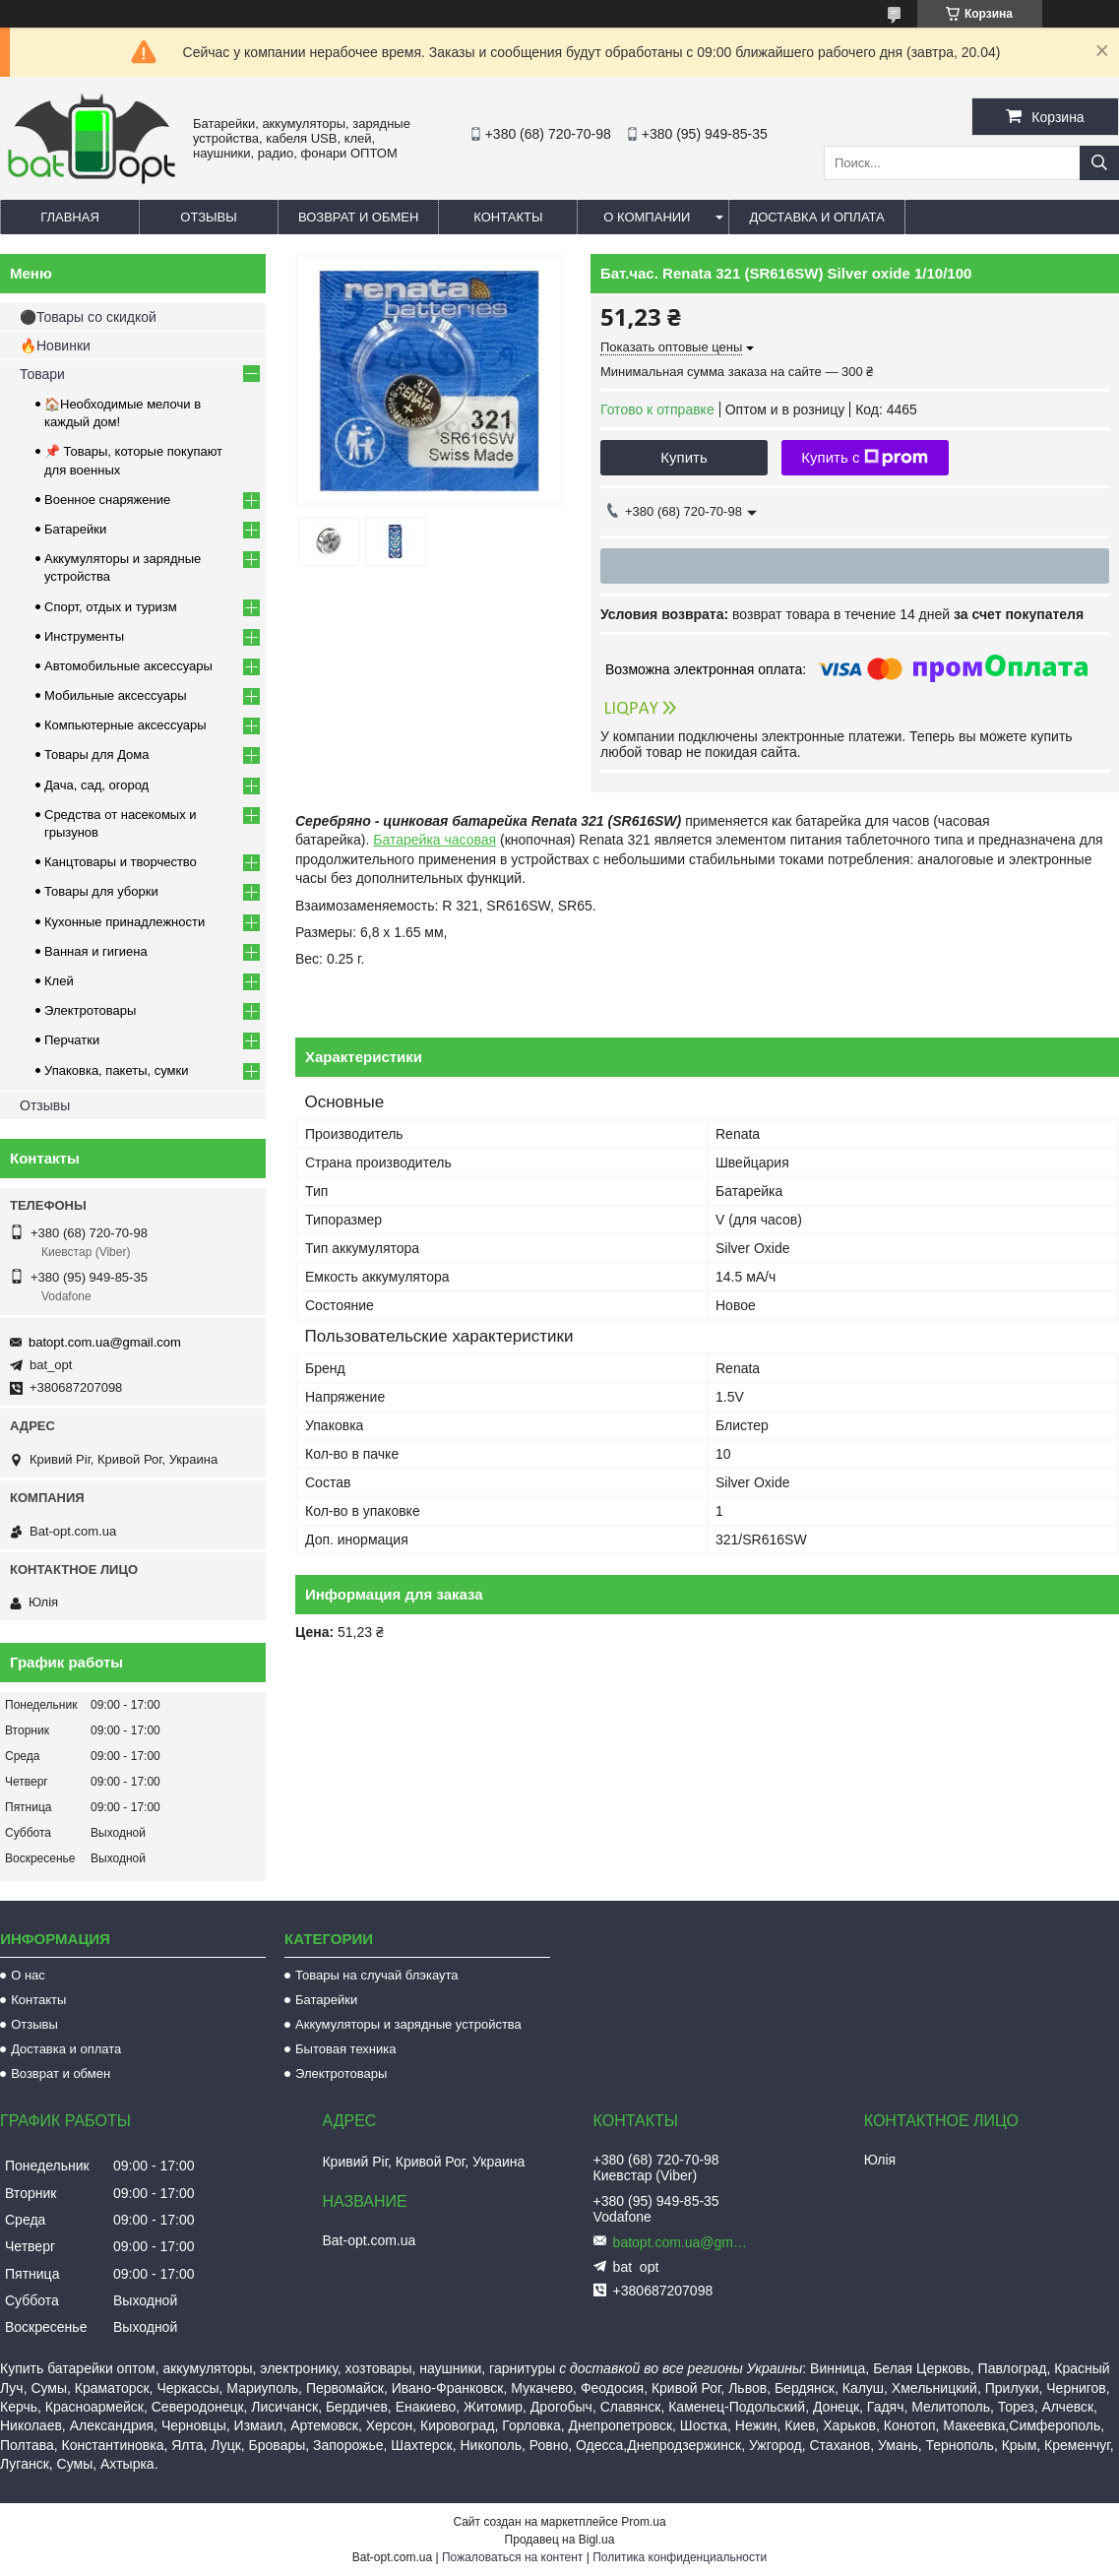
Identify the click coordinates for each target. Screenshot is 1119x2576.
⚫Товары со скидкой (88, 317)
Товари (42, 374)
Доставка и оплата (816, 217)
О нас (28, 1975)
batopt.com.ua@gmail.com (105, 1342)
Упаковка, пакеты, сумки (116, 1070)
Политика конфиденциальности (679, 2557)
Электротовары (90, 1010)
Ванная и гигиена (96, 951)
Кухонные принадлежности (124, 921)
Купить (683, 457)
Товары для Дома (97, 754)
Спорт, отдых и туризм (110, 606)
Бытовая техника (345, 2049)
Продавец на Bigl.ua (560, 2539)
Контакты (507, 217)
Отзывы (208, 217)
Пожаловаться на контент (512, 2557)
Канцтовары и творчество (120, 861)
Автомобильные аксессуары (128, 666)
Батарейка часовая (434, 840)
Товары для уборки (101, 891)
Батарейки (75, 529)
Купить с (864, 458)
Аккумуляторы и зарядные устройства (408, 2024)
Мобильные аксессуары (115, 695)
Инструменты (84, 636)
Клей (59, 981)
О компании (646, 217)
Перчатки (71, 1040)
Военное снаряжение (107, 499)
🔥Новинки (55, 345)
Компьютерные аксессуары (125, 725)
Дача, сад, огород (96, 785)
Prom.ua (643, 2522)
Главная (69, 217)
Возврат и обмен (358, 217)
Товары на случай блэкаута (377, 1975)
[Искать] (1099, 163)
